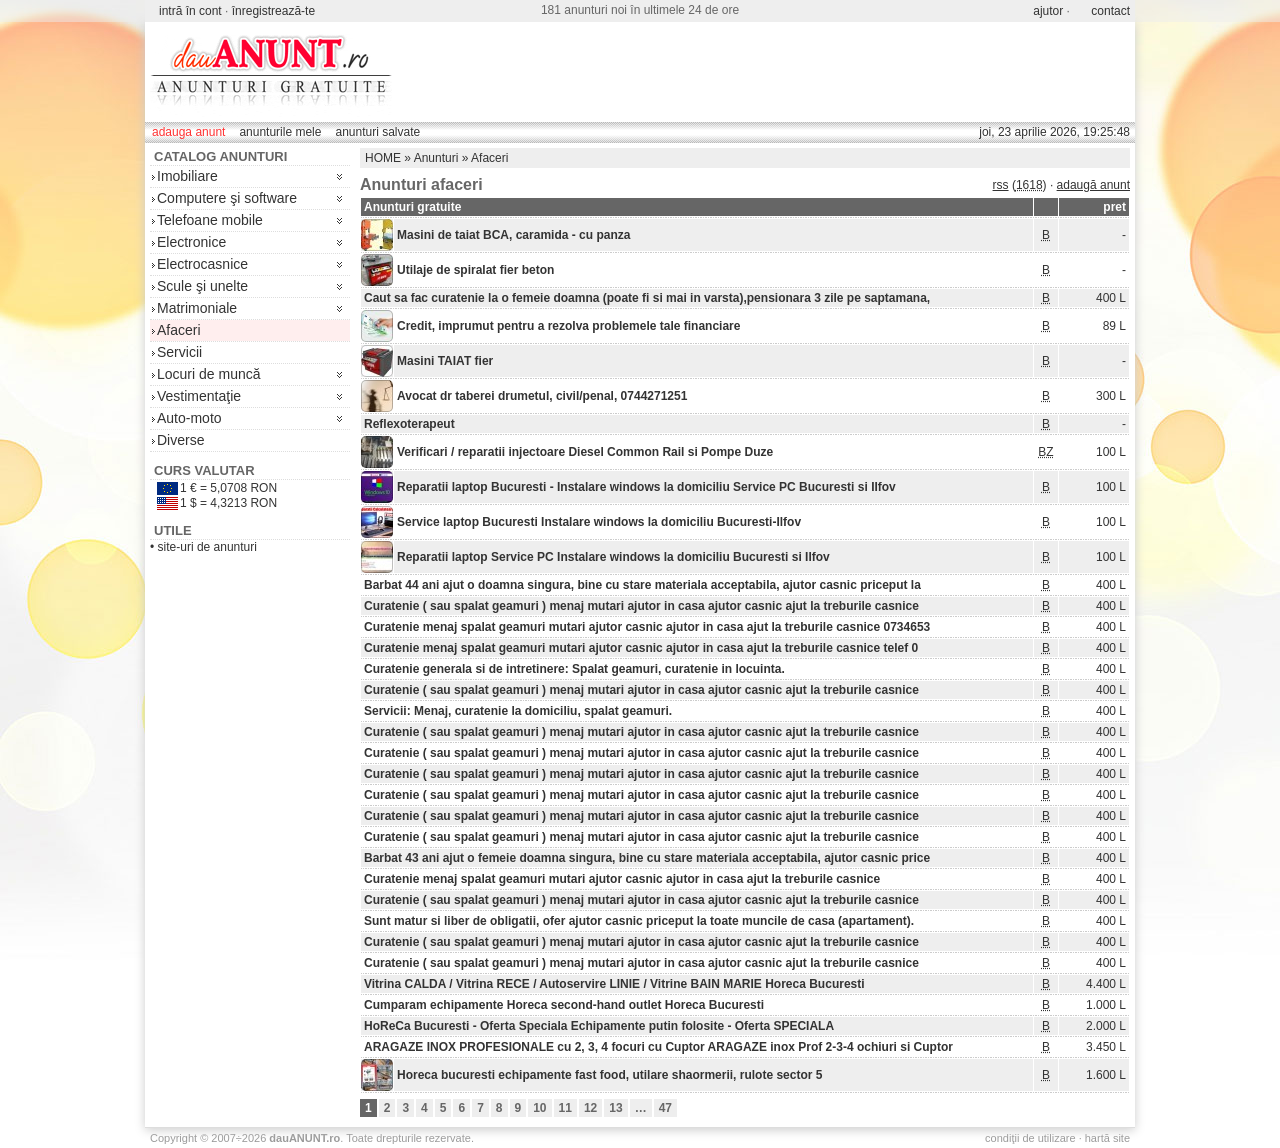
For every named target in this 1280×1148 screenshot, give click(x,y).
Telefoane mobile (210, 220)
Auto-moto (189, 418)
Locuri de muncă (209, 374)
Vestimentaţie (199, 396)
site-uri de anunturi (207, 547)
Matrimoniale (197, 308)
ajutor (1048, 11)
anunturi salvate (377, 132)
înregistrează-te (273, 11)
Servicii (179, 352)
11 (565, 1108)
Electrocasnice (202, 264)
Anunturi (436, 158)
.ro (304, 1138)
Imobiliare (187, 176)
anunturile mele (280, 132)
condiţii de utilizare (1030, 1138)
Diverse (180, 440)
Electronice (191, 242)
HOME (383, 158)
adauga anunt (188, 132)
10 (539, 1108)
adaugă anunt (1093, 185)
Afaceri (179, 330)
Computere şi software (227, 198)
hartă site (1107, 1138)
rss (1001, 185)
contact (1110, 11)
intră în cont (190, 11)
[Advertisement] (766, 72)
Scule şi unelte (202, 286)
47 (665, 1108)
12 (590, 1108)
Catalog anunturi (220, 156)
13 (615, 1108)
